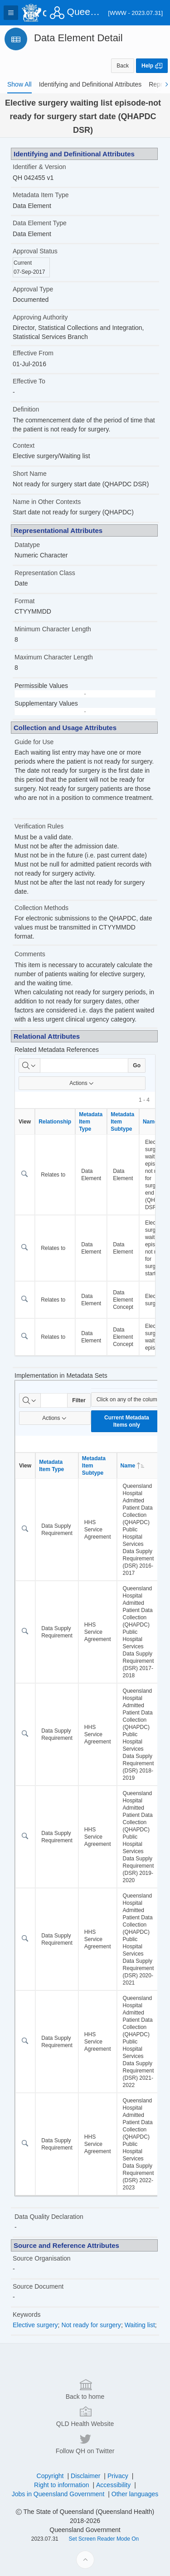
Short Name (30, 473)
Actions (81, 1083)
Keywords (26, 2314)
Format (24, 601)
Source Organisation (42, 2258)
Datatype (27, 544)
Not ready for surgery (91, 2325)
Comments (30, 954)
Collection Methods (41, 907)
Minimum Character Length (53, 629)
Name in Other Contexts (47, 501)
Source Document (38, 2286)
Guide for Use (34, 742)
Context (23, 445)
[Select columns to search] (29, 1065)
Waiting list (140, 2325)
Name (133, 1465)
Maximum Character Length (54, 657)
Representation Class (45, 572)
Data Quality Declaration (49, 2216)
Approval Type (33, 289)
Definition (26, 409)
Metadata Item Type (40, 195)
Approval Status (35, 251)
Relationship (55, 1122)
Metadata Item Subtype (122, 1121)
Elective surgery (35, 2325)
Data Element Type (40, 223)
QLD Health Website (85, 2553)
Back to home (85, 2526)
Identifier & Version (39, 166)
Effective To (29, 381)
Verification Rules (39, 826)
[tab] (19, 84)
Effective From (33, 353)
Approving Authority (40, 317)
